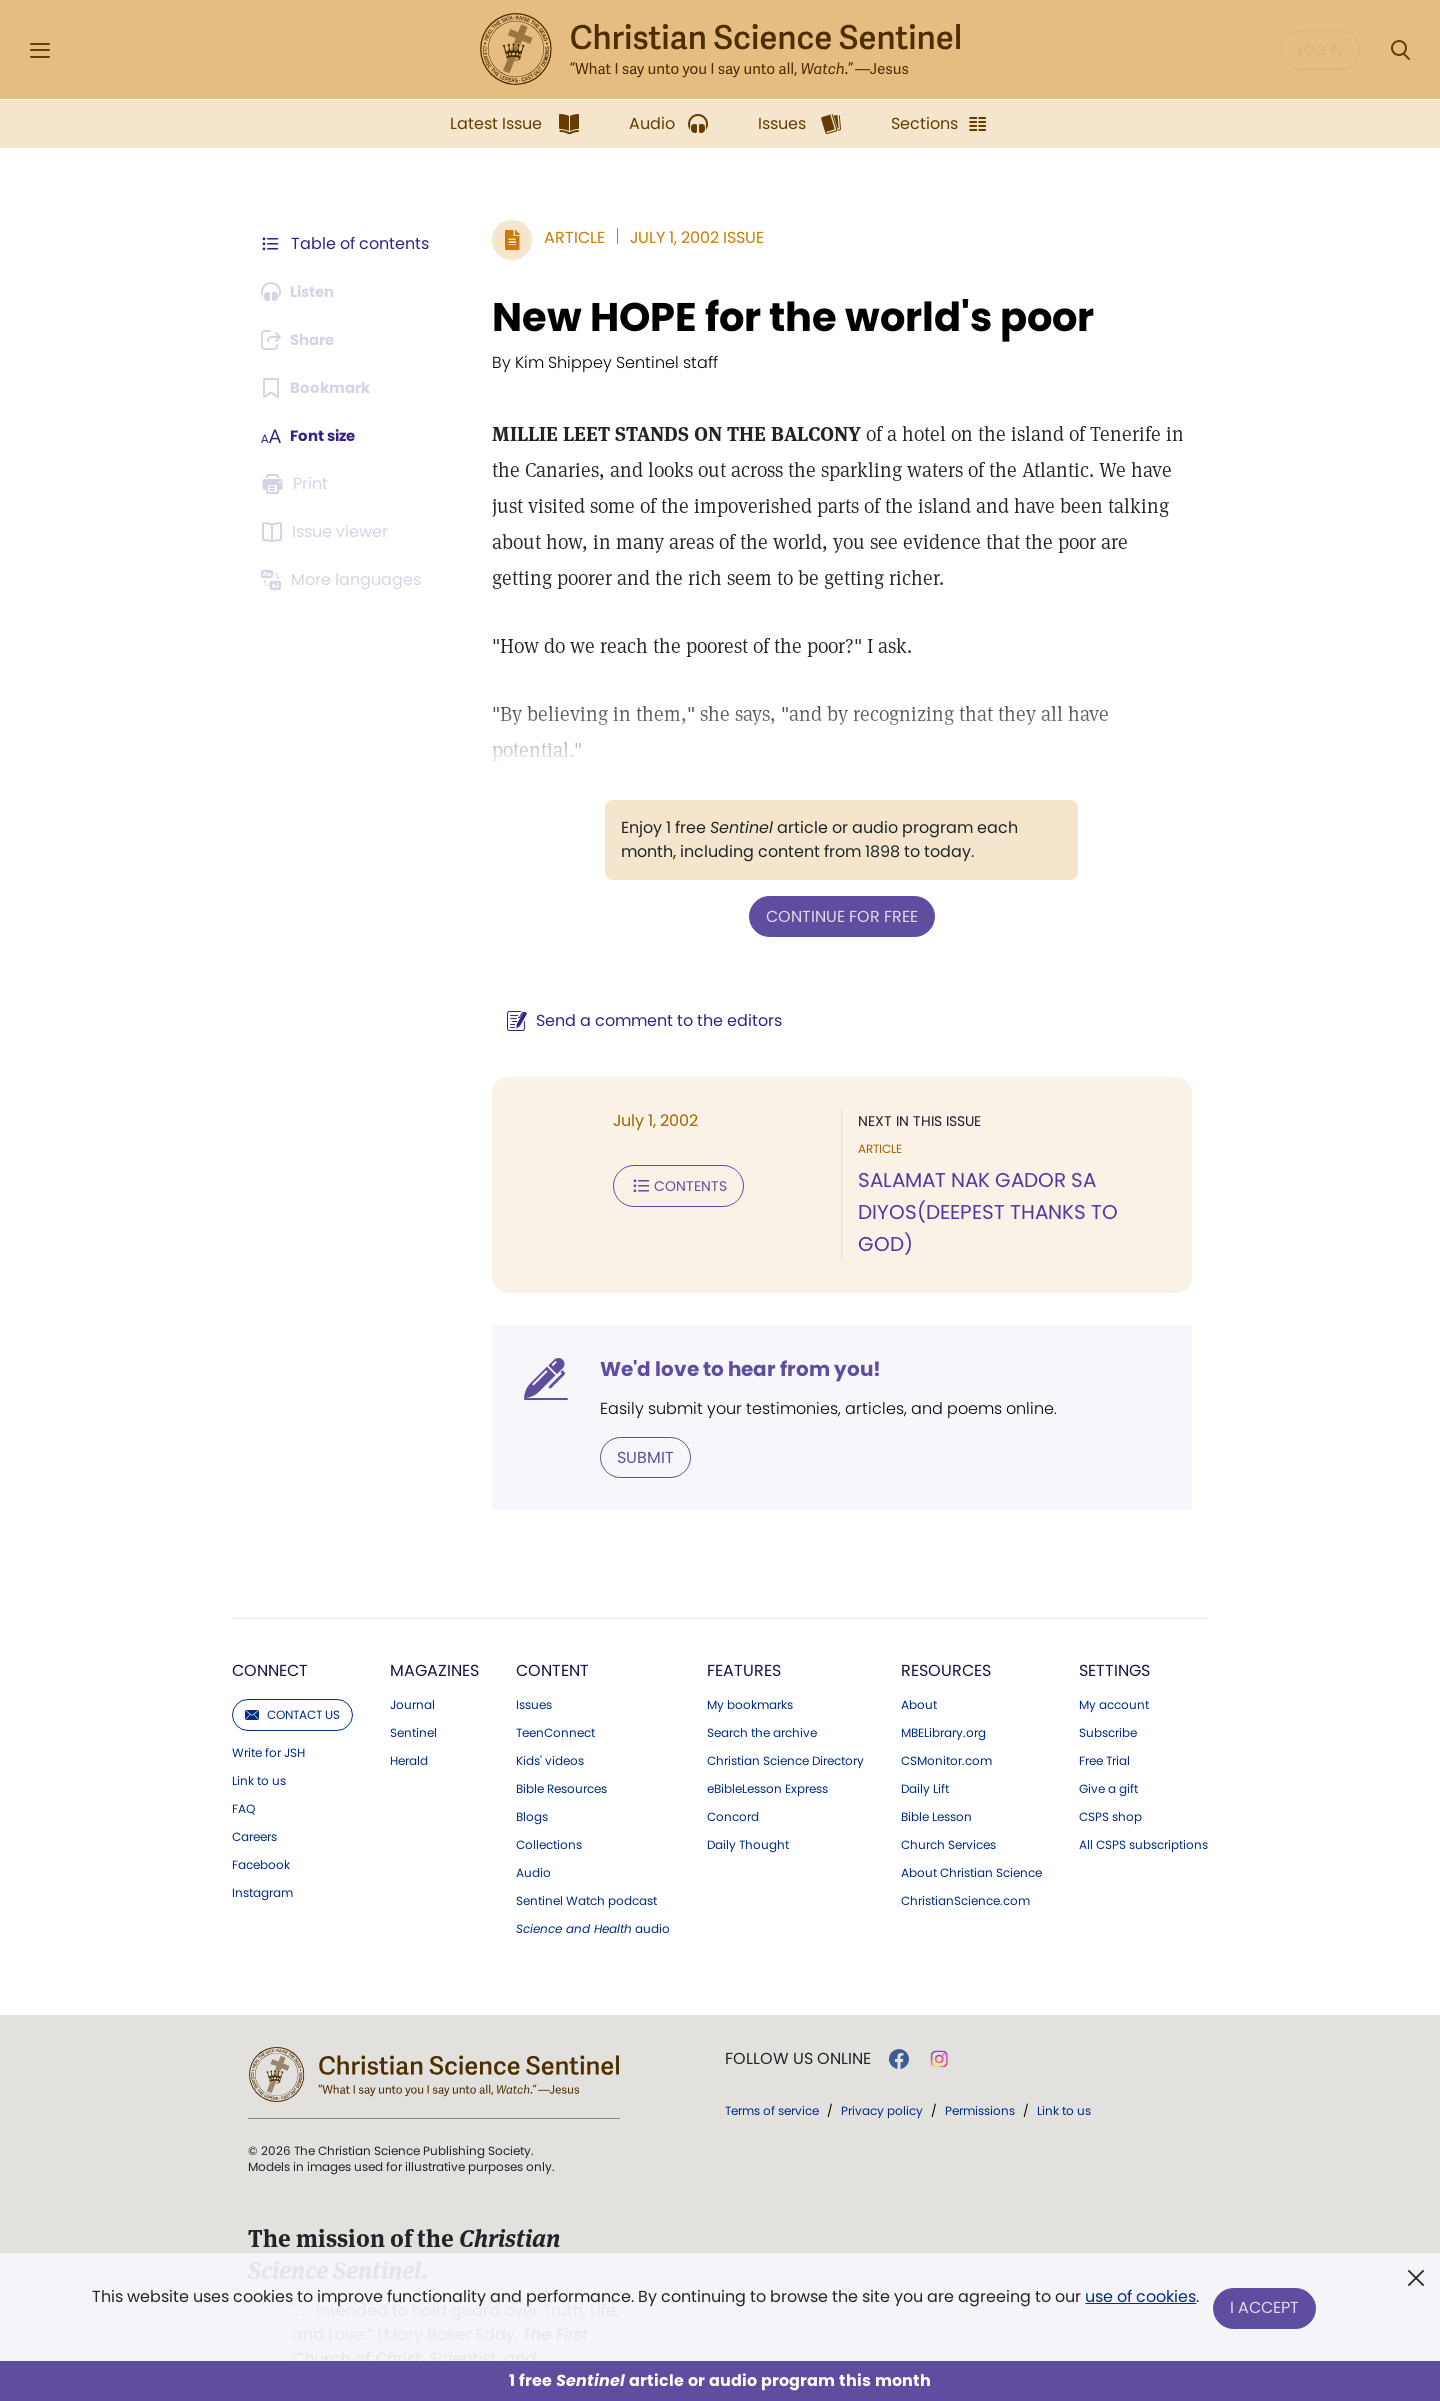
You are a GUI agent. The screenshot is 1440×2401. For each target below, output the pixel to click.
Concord (733, 1783)
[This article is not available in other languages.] (345, 580)
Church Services (948, 1811)
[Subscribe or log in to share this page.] (303, 340)
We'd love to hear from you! (730, 1336)
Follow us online (798, 2025)
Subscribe (1108, 1699)
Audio (533, 1839)
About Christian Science (971, 1839)
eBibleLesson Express (767, 1755)
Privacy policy (882, 2076)
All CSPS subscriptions (1143, 1811)
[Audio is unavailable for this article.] (302, 292)
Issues (534, 1671)
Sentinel (413, 1699)
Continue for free (837, 915)
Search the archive (762, 1699)
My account (1114, 1671)
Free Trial (1104, 1727)
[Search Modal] (1400, 50)
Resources (946, 1636)
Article (564, 237)
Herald (409, 1727)
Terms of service (772, 2076)
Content (552, 1636)
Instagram (262, 1859)
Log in (1320, 50)
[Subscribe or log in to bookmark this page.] (319, 388)
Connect (270, 1636)
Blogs (532, 1783)
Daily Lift (925, 1755)
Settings (1114, 1636)
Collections (549, 1811)
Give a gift (1108, 1755)
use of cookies (1139, 2300)
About (919, 1671)
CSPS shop (1110, 1783)
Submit (635, 1423)
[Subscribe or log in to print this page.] (298, 484)
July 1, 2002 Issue (687, 237)
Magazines (434, 1636)
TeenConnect (555, 1699)
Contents (668, 1184)
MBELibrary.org (943, 1699)
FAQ (243, 1775)
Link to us (259, 1747)
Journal (412, 1671)
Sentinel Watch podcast (586, 1867)
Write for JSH (268, 1719)
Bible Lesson (936, 1783)
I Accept (1265, 2308)
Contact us (292, 1680)
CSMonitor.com (946, 1727)
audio (593, 1895)
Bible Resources (561, 1755)
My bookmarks (750, 1671)
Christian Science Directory (785, 1727)
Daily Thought (748, 1811)
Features (744, 1636)
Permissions (980, 2076)
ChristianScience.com (965, 1867)
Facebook (261, 1831)
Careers (254, 1803)
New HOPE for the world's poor (783, 317)
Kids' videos (550, 1727)
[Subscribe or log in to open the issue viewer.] (328, 532)
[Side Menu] (40, 50)
